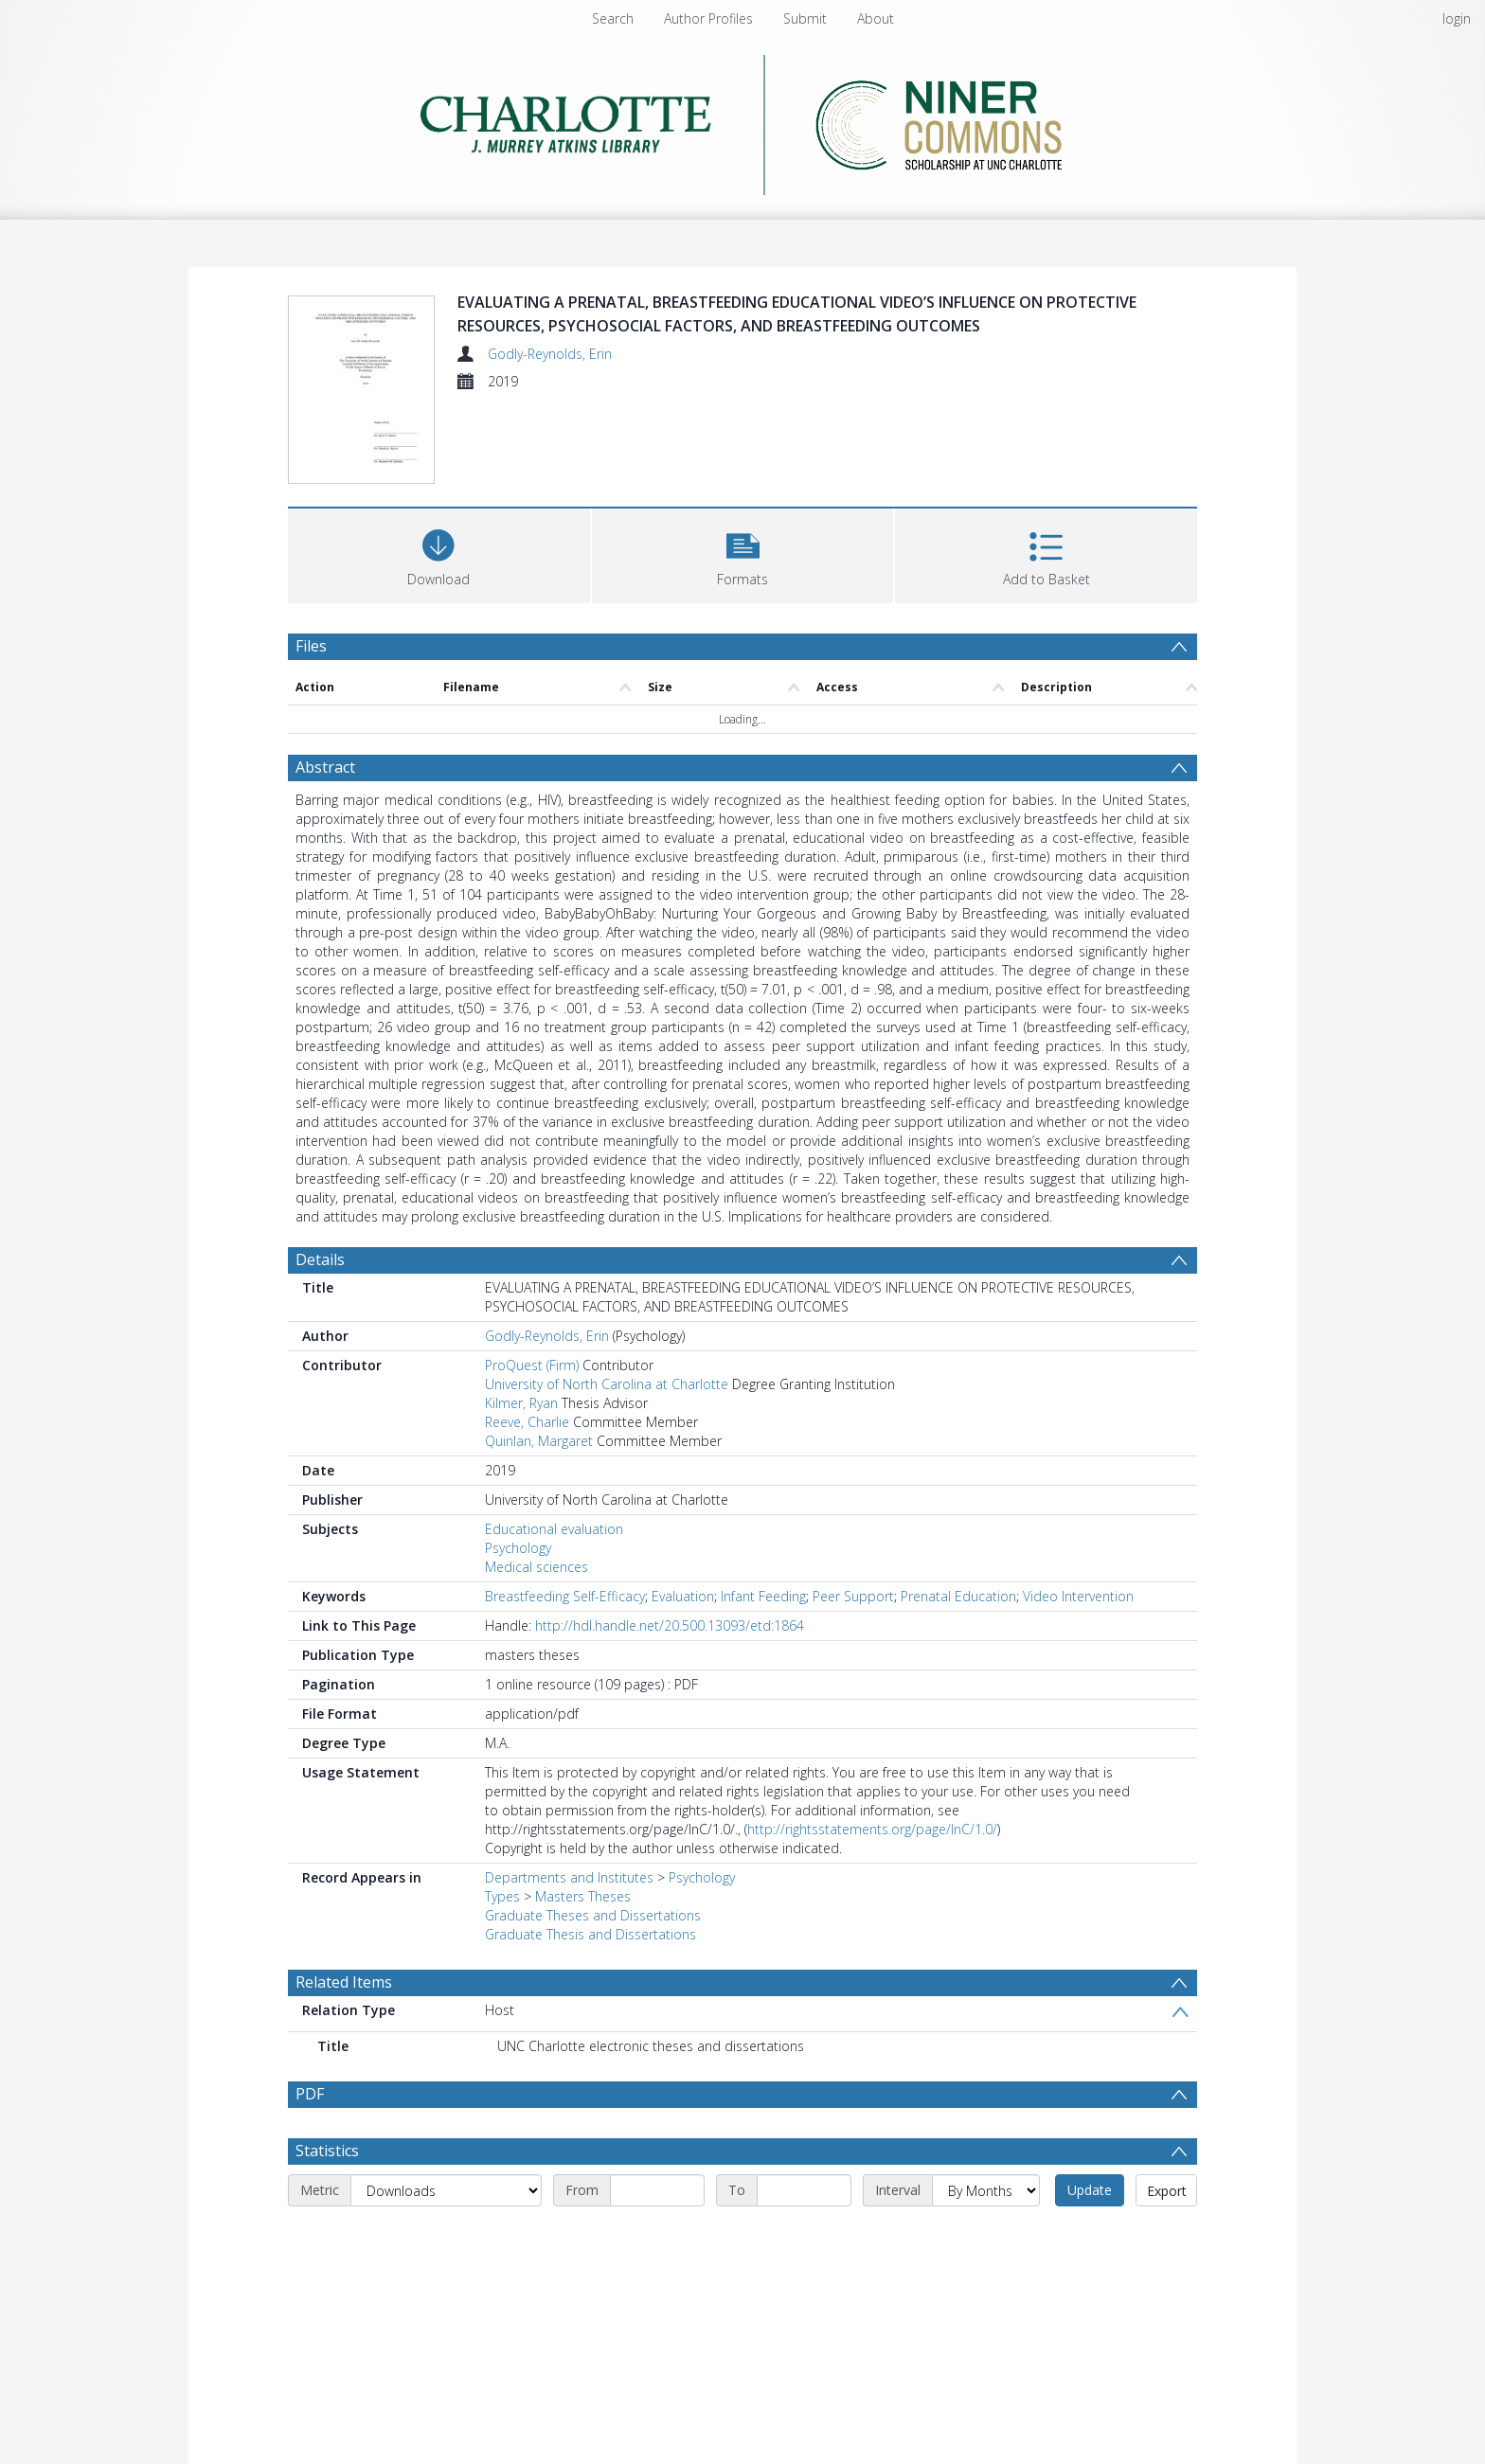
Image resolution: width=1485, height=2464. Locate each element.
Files (311, 645)
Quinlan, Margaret (539, 1441)
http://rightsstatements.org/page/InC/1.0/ (872, 1829)
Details (320, 1259)
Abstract (325, 767)
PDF (309, 2093)
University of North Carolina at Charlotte (606, 1384)
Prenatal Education (958, 1596)
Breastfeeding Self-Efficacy (565, 1596)
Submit (805, 18)
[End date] (804, 2190)
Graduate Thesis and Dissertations (590, 1934)
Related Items (343, 1982)
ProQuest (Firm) (532, 1365)
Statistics (327, 2150)
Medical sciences (536, 1567)
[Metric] (446, 2190)
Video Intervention (1078, 1596)
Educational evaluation (554, 1529)
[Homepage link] (743, 120)
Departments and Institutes (569, 1877)
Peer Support (853, 1596)
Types (502, 1896)
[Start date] (657, 2190)
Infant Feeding (763, 1596)
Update (1089, 2190)
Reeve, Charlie (527, 1422)
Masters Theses (583, 1896)
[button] (743, 553)
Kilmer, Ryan (521, 1403)
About (875, 18)
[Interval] (986, 2190)
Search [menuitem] (613, 18)
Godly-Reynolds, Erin (550, 354)
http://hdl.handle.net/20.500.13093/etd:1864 (669, 1625)
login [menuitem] (1456, 18)
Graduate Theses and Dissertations (593, 1915)
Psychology (518, 1548)
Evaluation (683, 1596)
